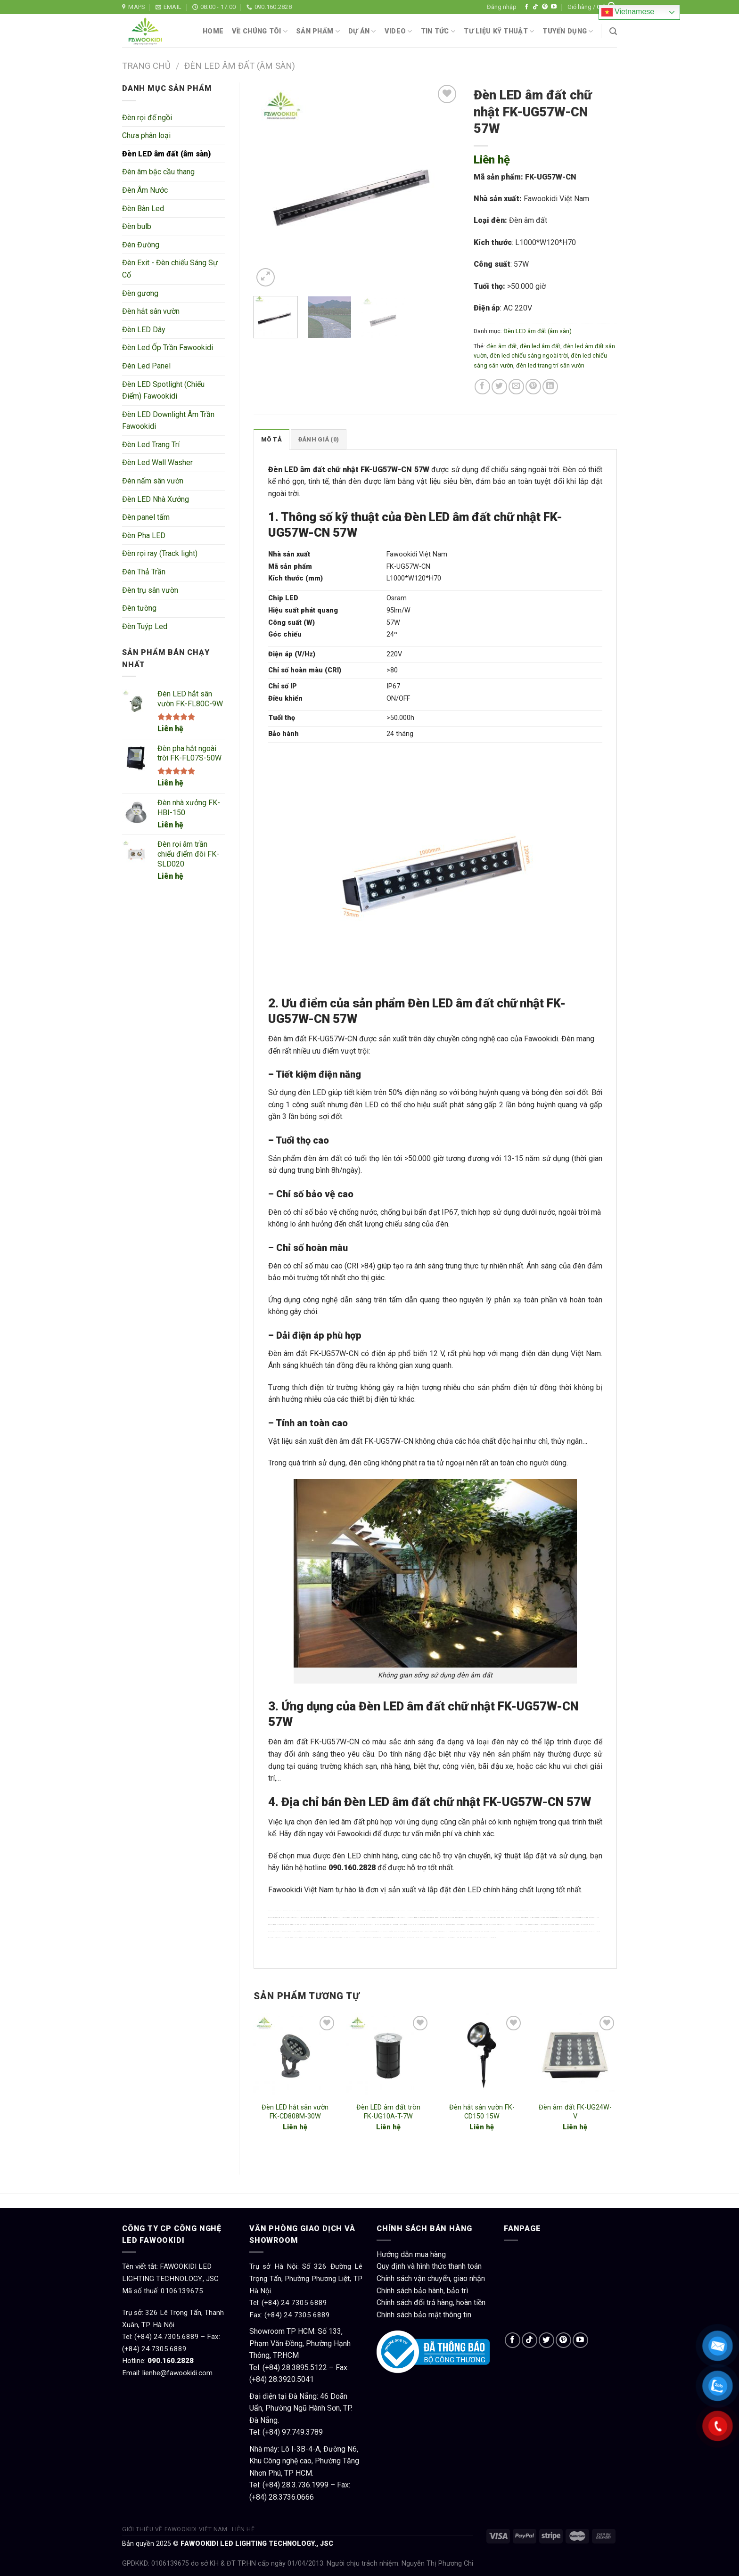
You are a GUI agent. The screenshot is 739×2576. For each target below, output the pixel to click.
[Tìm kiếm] (613, 31)
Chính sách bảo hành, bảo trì (422, 2290)
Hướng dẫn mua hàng (411, 2254)
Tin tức (438, 31)
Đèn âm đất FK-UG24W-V (575, 2111)
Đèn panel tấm (146, 517)
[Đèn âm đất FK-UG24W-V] (575, 2055)
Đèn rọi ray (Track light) (159, 553)
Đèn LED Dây (143, 329)
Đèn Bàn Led (143, 208)
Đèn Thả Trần (143, 571)
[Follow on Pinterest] (545, 7)
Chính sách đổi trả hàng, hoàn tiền (431, 2302)
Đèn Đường (140, 244)
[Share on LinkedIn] (550, 386)
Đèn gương (140, 293)
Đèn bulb (136, 226)
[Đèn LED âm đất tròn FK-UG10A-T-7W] (388, 2055)
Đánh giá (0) (318, 439)
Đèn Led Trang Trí (151, 444)
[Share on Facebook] (482, 386)
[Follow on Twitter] (546, 2340)
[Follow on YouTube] (554, 7)
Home (213, 31)
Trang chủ (146, 66)
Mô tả (271, 439)
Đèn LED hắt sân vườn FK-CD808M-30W (295, 2111)
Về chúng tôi (259, 31)
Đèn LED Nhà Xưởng (155, 499)
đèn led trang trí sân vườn (550, 365)
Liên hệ (170, 728)
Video (398, 31)
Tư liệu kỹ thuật (499, 31)
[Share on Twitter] (499, 386)
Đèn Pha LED (143, 535)
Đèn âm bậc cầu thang (158, 171)
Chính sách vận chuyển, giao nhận (431, 2278)
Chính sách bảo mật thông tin (424, 2314)
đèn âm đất (501, 346)
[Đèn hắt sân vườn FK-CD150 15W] (482, 2055)
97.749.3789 (302, 2432)
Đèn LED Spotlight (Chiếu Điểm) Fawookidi (163, 390)
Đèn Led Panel (146, 365)
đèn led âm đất (540, 346)
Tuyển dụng (567, 31)
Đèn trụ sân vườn (150, 590)
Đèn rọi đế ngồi (147, 117)
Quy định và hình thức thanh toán (429, 2266)
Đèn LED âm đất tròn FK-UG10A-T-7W (388, 2111)
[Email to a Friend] (516, 386)
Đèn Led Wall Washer (157, 462)
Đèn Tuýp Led (144, 626)
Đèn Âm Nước (145, 190)
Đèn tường (139, 608)
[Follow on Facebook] (526, 7)
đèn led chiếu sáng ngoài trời (529, 355)
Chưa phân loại (146, 135)
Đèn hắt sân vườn (151, 311)
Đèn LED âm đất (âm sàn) (239, 66)
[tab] (271, 439)
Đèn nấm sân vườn (152, 480)
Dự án (362, 31)
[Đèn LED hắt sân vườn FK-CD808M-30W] (295, 2055)
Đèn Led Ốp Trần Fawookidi (167, 347)
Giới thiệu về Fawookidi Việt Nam (175, 2529)
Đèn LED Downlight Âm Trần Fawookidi (168, 420)
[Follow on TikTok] (535, 7)
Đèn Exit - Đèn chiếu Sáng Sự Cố (170, 268)
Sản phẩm (318, 31)
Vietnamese (628, 12)
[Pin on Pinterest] (533, 386)
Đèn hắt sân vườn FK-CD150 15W (482, 2111)
